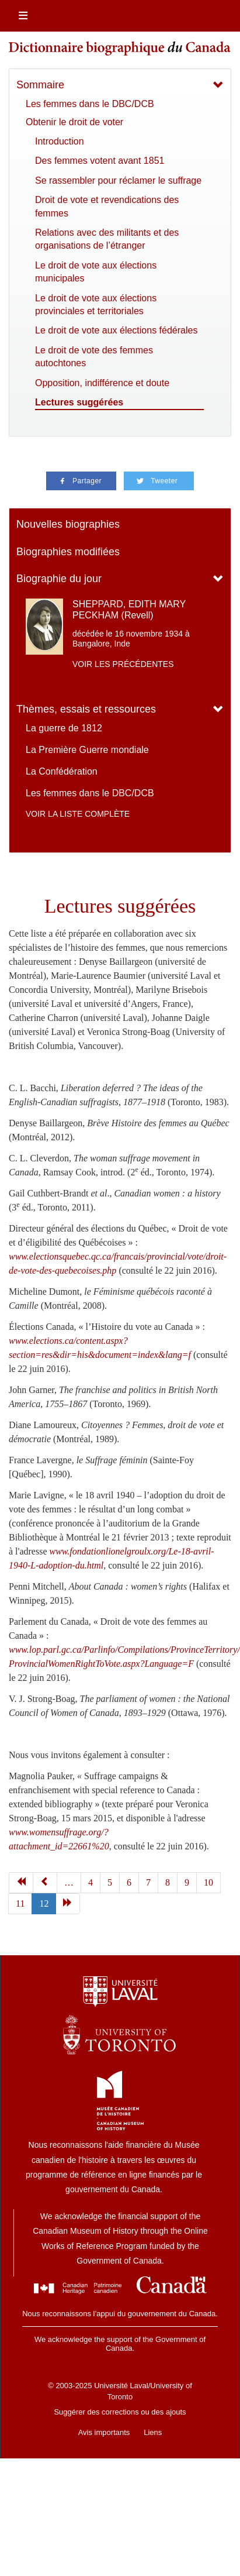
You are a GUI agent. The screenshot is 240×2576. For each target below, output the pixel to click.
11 (20, 1903)
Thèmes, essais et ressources (86, 709)
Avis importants (104, 2432)
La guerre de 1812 (64, 728)
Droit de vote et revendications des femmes (107, 206)
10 (208, 1882)
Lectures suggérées (79, 402)
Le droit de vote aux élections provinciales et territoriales (95, 304)
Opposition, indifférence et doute (102, 383)
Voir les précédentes (123, 664)
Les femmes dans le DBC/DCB (90, 104)
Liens (153, 2432)
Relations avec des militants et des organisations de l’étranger (107, 239)
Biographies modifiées (68, 552)
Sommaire (40, 85)
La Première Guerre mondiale (87, 750)
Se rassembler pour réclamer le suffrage (118, 180)
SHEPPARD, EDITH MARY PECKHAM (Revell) (129, 609)
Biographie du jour (59, 578)
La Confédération (62, 771)
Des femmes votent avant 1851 (99, 161)
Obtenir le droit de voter (74, 122)
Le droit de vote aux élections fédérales (116, 330)
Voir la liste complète (78, 813)
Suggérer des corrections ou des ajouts (120, 2412)
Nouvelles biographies (68, 524)
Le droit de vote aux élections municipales (95, 271)
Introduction (59, 141)
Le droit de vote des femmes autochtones (94, 356)
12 (43, 1903)
